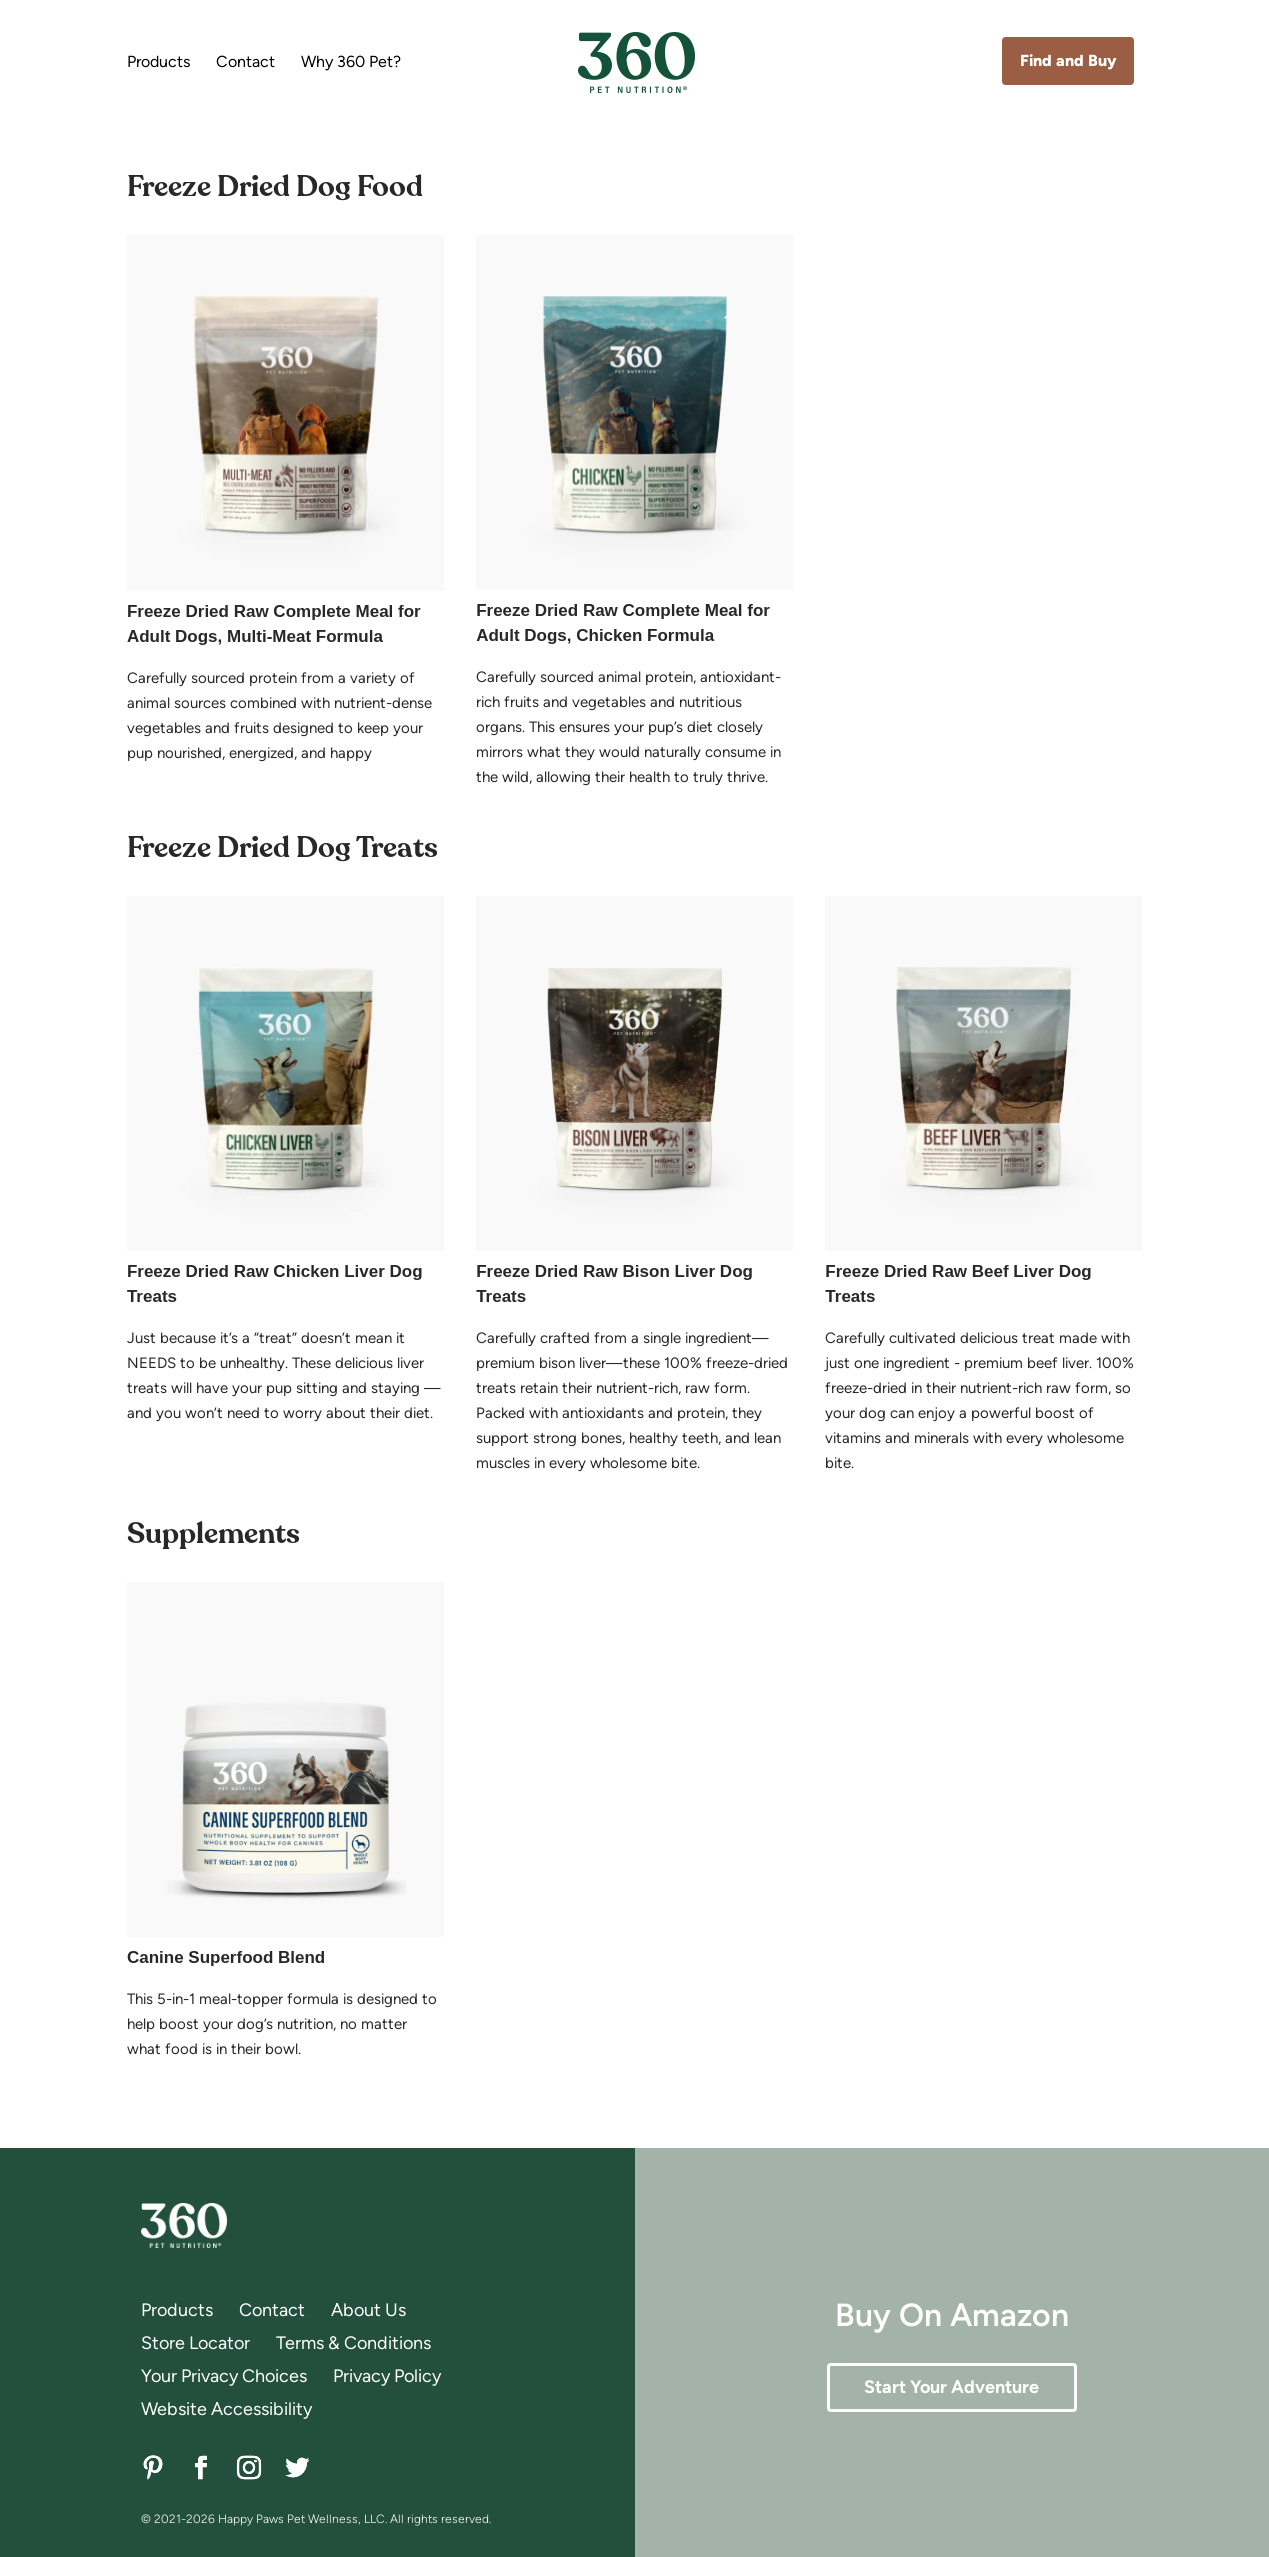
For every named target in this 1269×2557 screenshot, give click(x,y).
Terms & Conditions (353, 2343)
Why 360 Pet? (351, 63)
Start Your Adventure (951, 2387)
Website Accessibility (226, 2409)
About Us (368, 2310)
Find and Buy (1068, 60)
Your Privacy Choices (224, 2376)
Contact (245, 63)
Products (158, 63)
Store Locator (195, 2343)
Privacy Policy (387, 2376)
